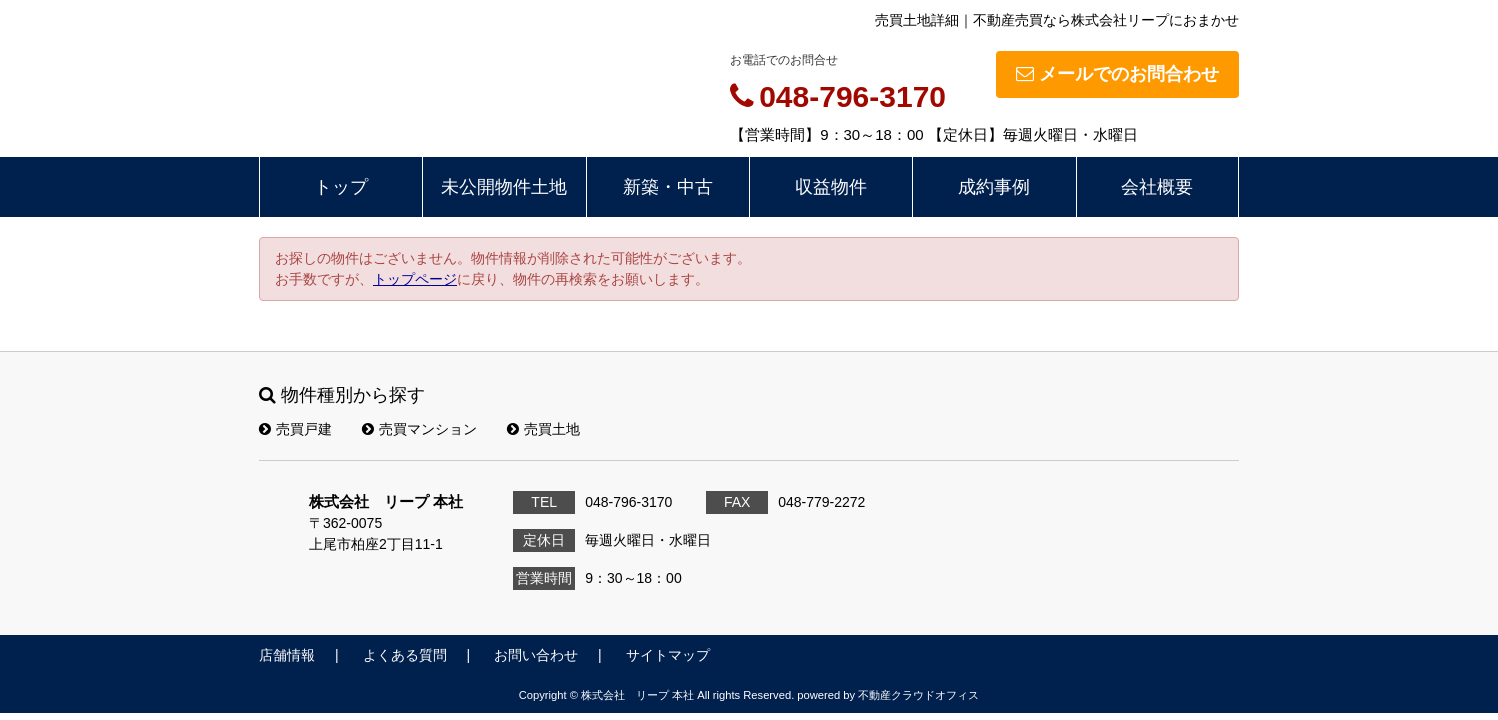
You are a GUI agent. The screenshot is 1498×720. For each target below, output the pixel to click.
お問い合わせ (536, 655)
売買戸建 (295, 429)
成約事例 (994, 187)
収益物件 (831, 187)
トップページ (415, 279)
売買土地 (543, 429)
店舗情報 (287, 655)
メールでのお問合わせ (1117, 74)
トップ (341, 187)
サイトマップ (668, 655)
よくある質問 (405, 655)
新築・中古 (668, 187)
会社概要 (1157, 187)
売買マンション (419, 429)
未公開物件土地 (504, 187)
